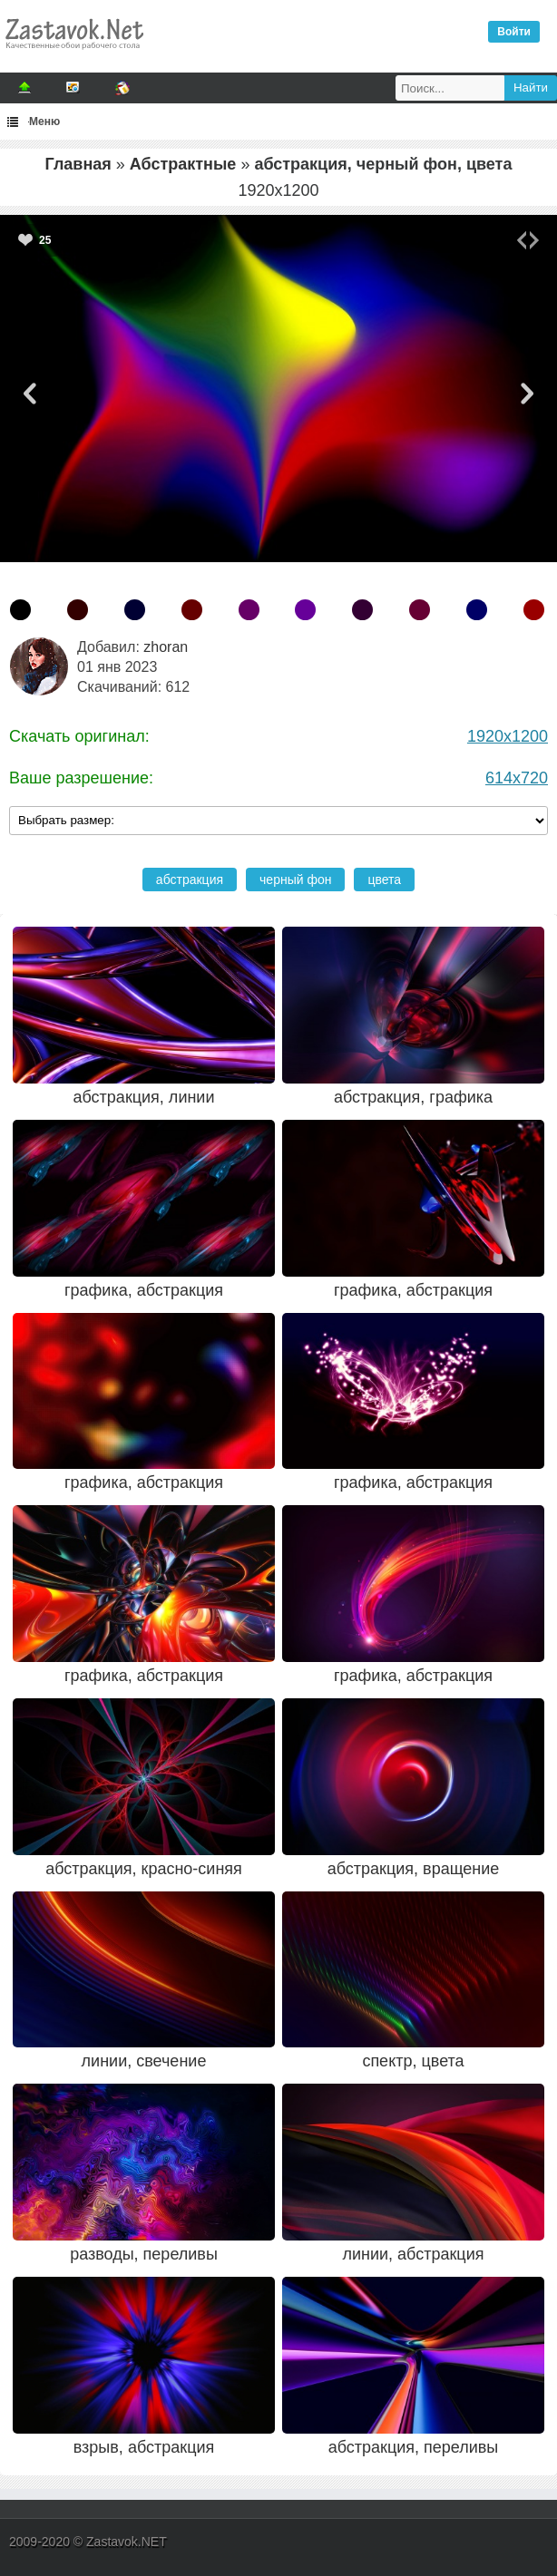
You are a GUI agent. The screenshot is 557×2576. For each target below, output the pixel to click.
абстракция (189, 879)
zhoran (165, 647)
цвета (384, 879)
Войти (514, 31)
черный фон (295, 879)
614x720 (516, 778)
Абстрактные (183, 164)
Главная (78, 164)
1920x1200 (507, 736)
